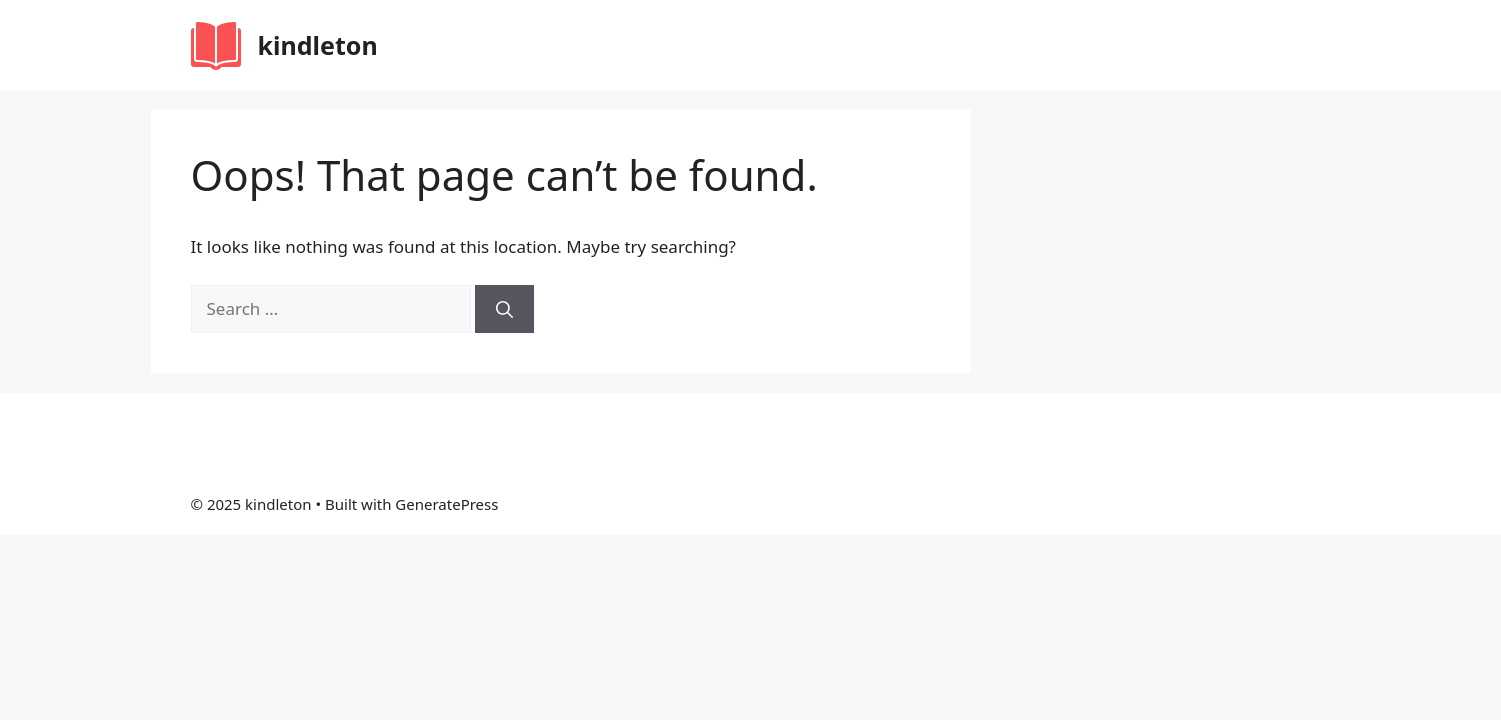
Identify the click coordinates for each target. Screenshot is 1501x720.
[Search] (504, 309)
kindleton (318, 45)
